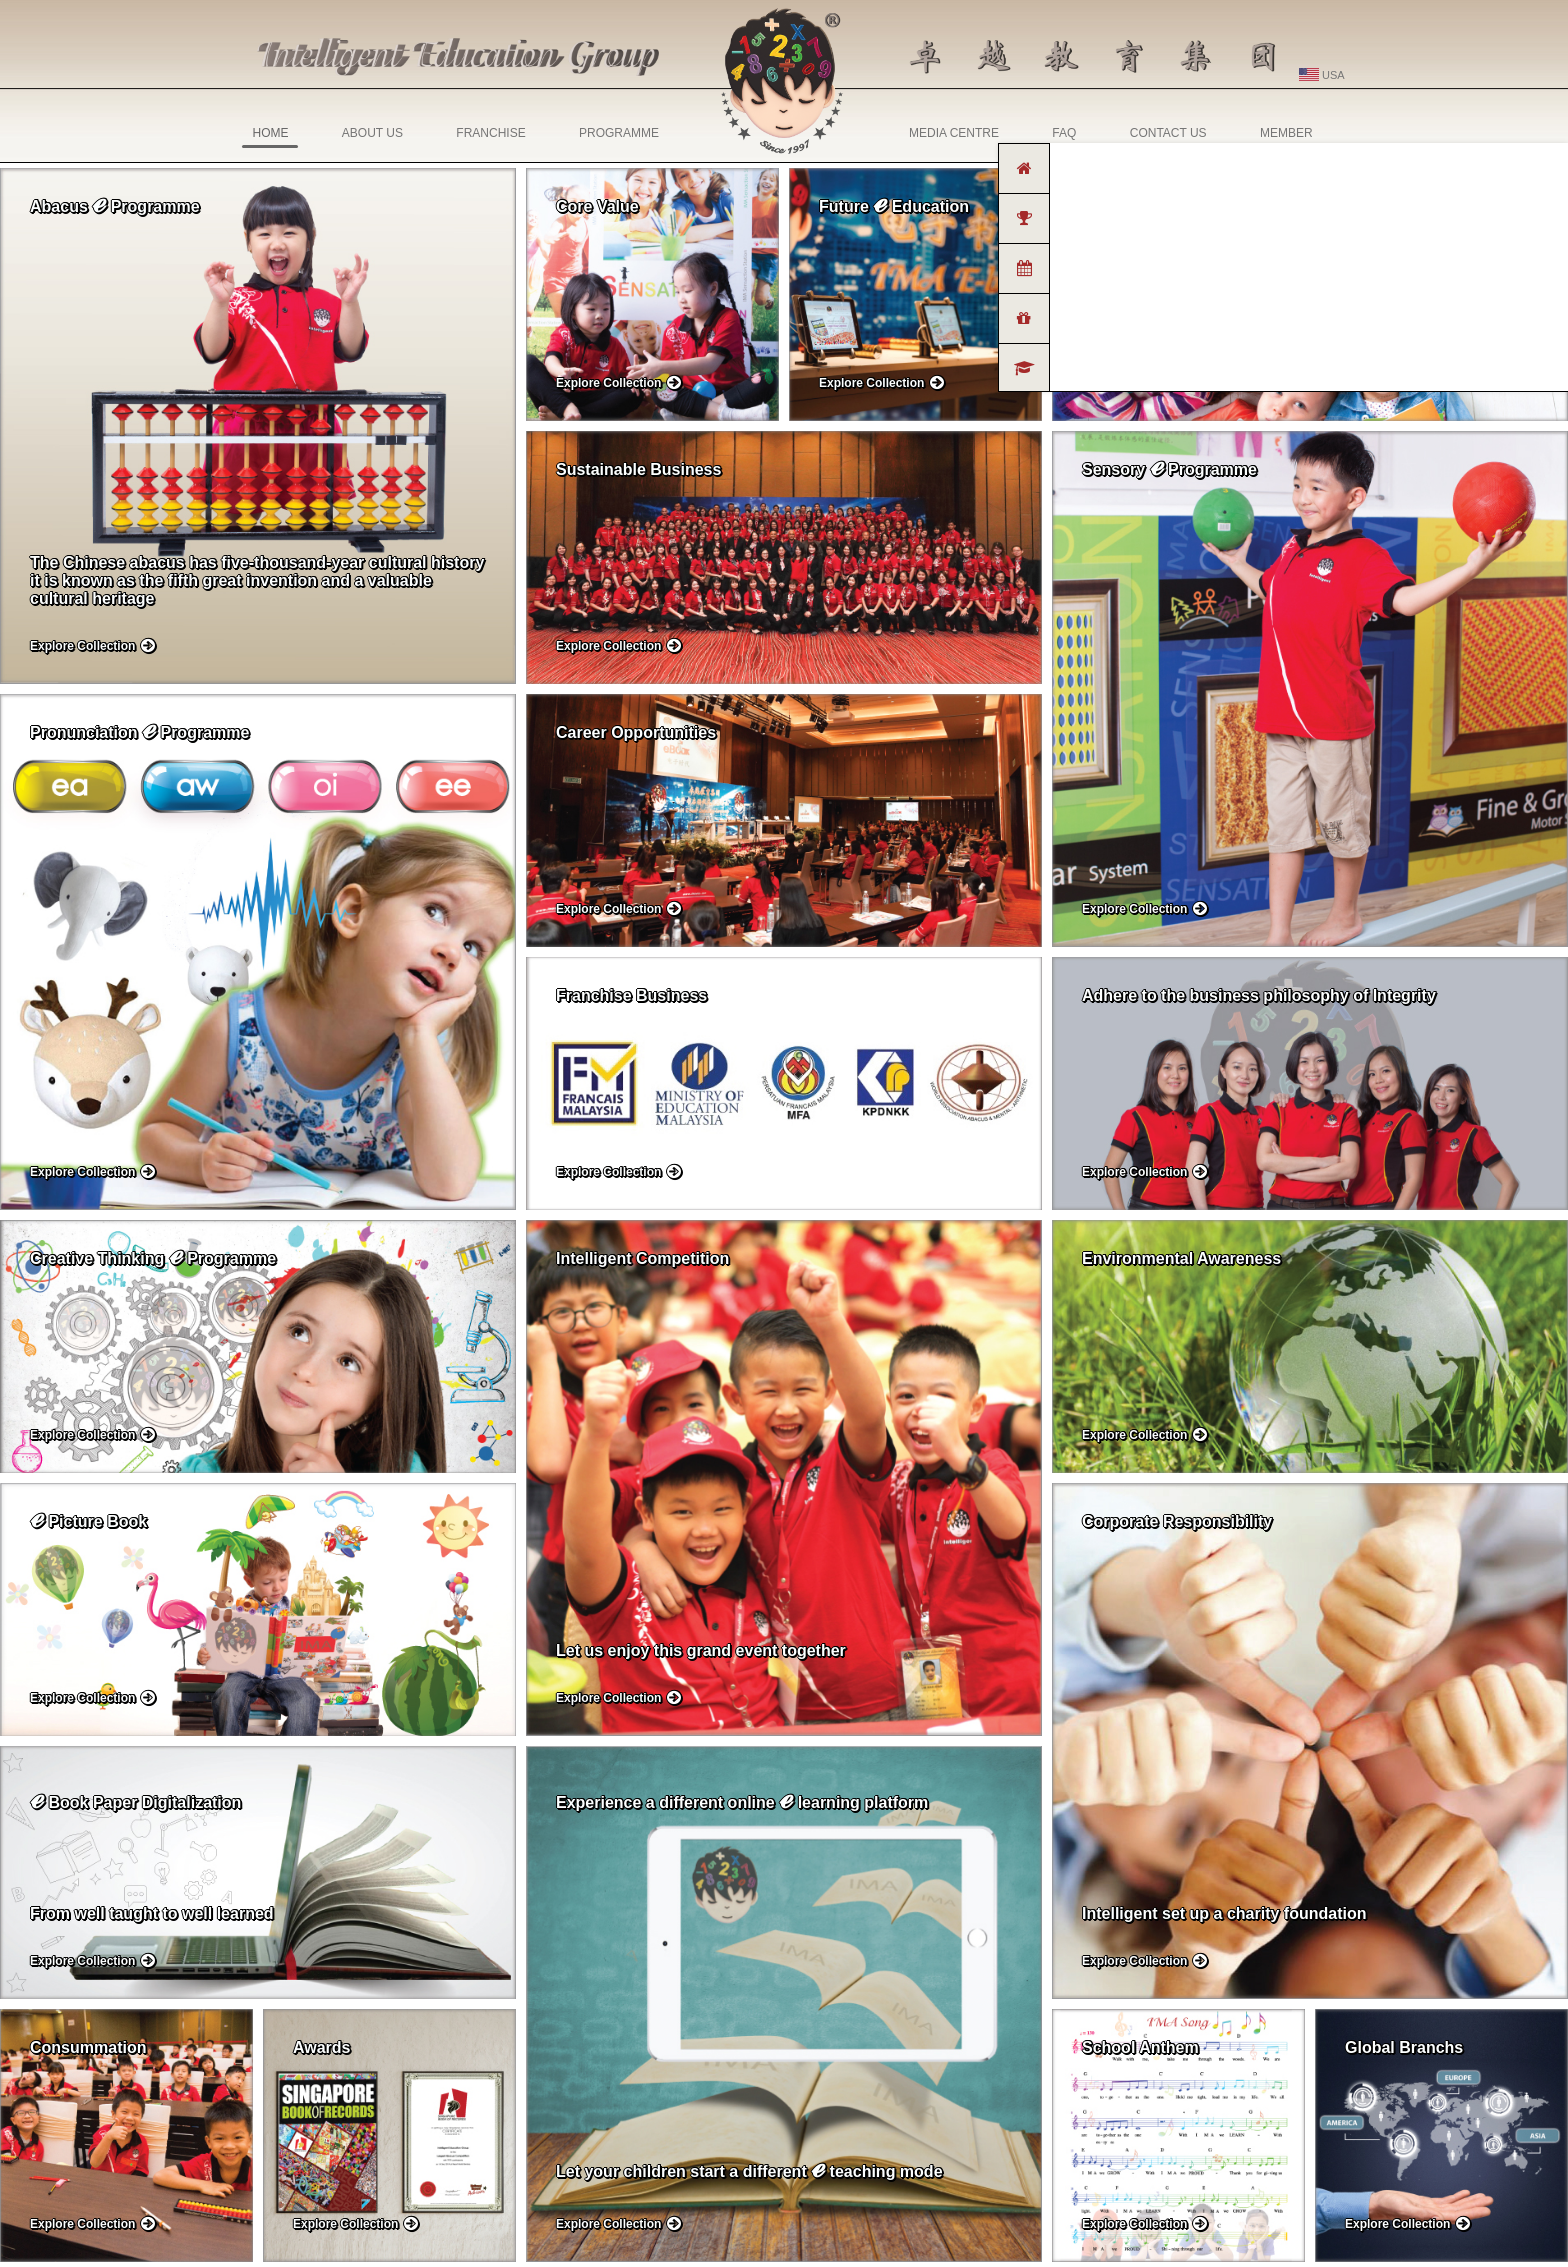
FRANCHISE (490, 133)
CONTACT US (1168, 133)
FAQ (1064, 133)
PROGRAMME (619, 133)
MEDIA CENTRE (954, 133)
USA (1322, 75)
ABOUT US (372, 133)
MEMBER (1286, 133)
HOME (270, 137)
